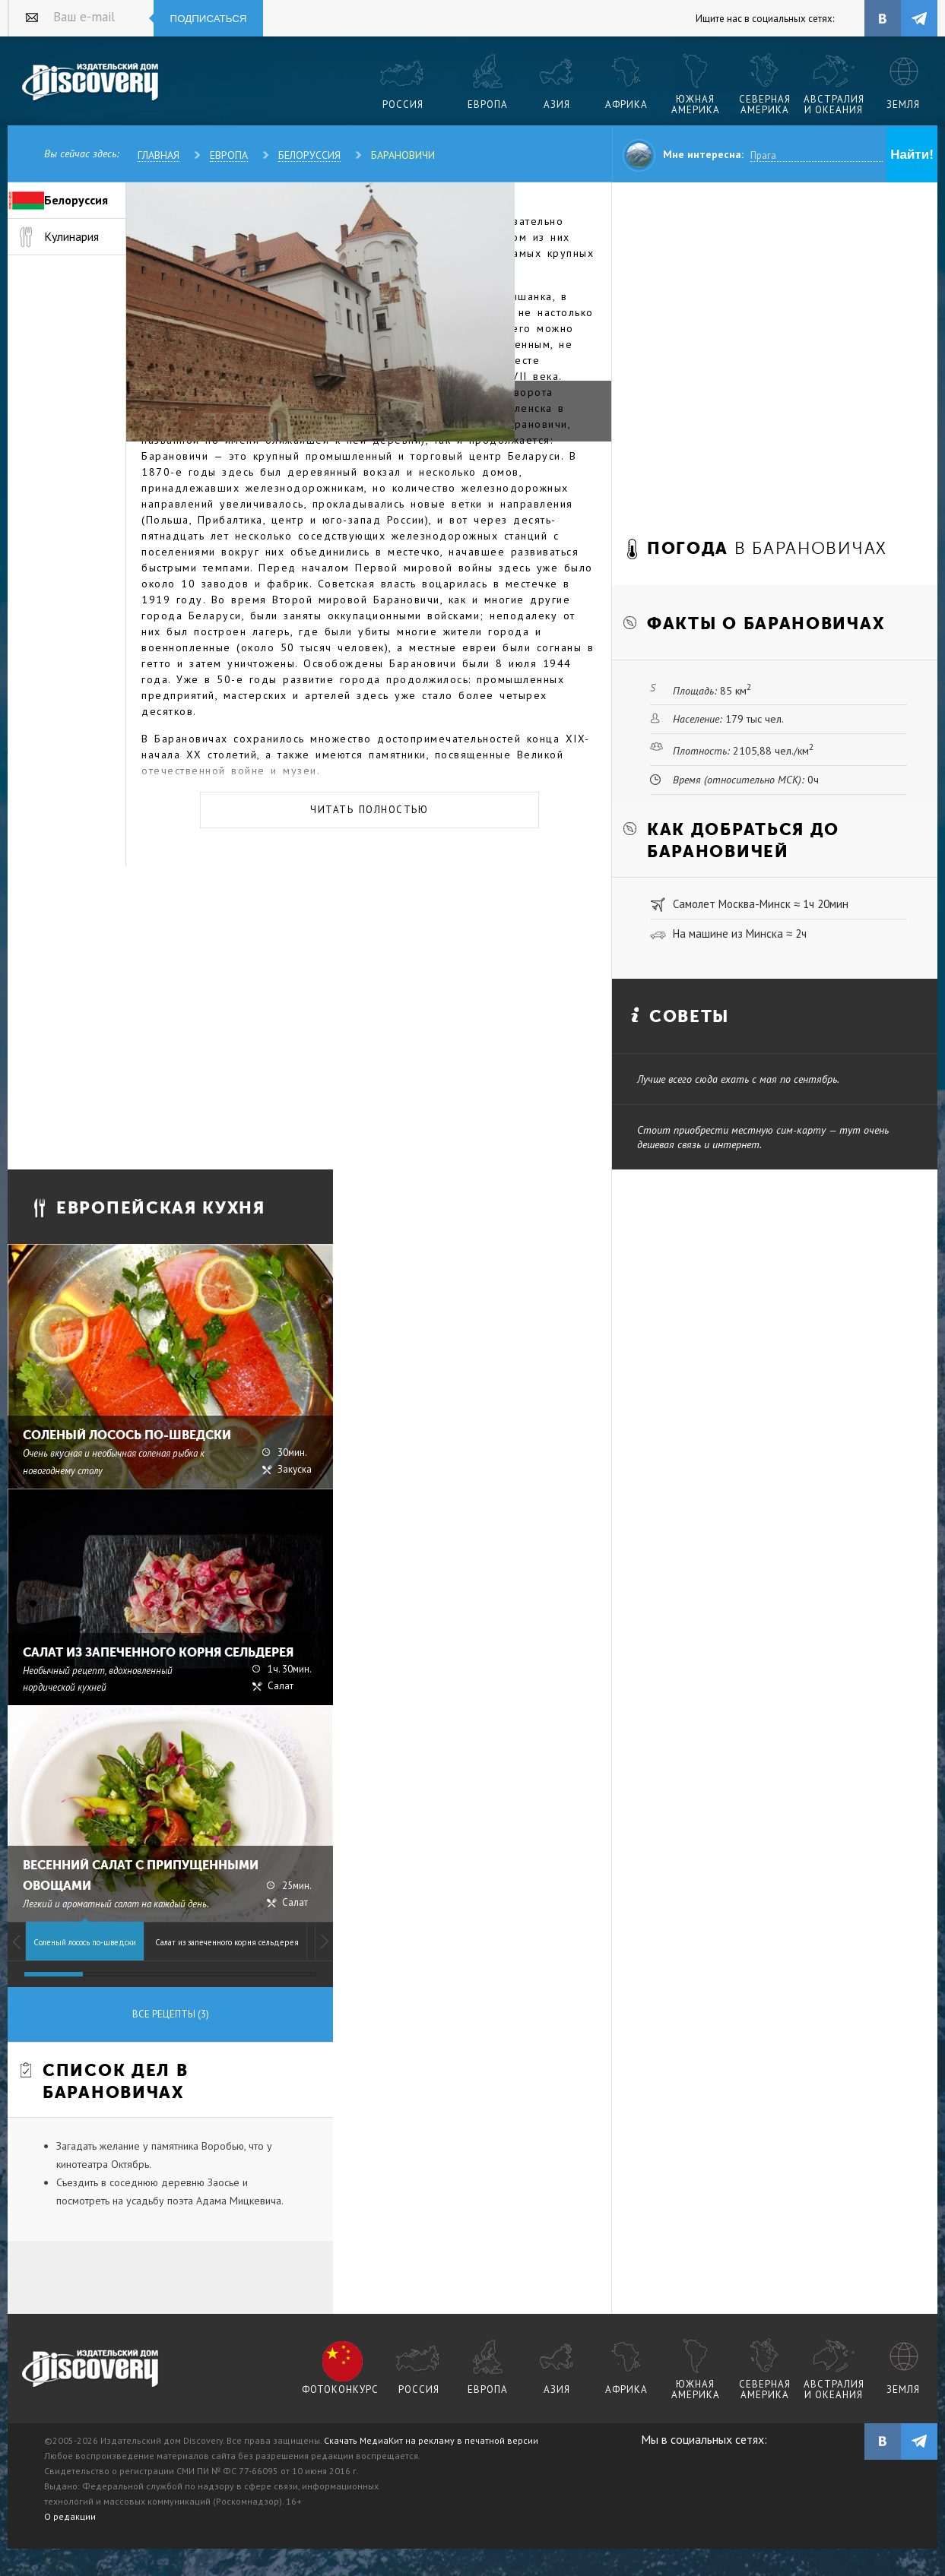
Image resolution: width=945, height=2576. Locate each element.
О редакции (70, 2516)
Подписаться (208, 18)
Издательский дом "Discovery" (91, 83)
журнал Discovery (91, 2369)
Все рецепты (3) (170, 2014)
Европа (229, 155)
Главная (158, 155)
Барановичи (403, 155)
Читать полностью (369, 809)
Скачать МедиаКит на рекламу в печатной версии (431, 2440)
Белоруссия (309, 155)
